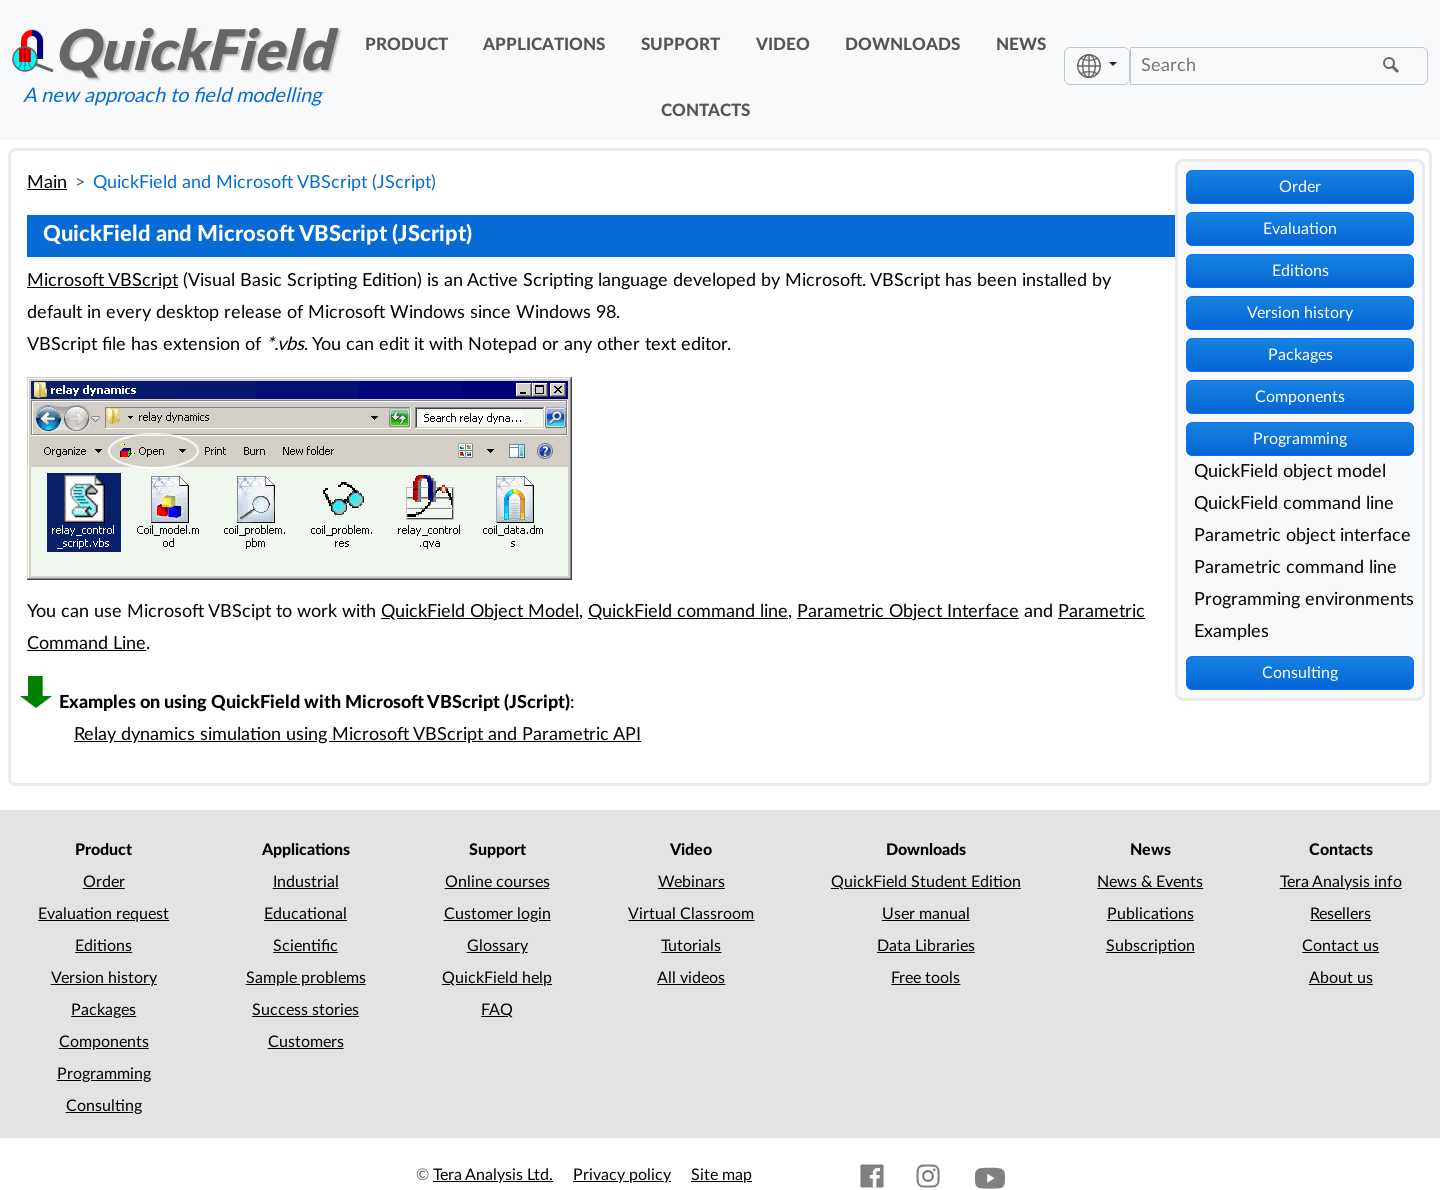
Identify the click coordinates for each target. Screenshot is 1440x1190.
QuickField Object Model (480, 611)
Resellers (1340, 914)
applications (544, 45)
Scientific (305, 946)
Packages (1300, 355)
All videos (691, 978)
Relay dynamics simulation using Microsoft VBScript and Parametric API (357, 734)
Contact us (1340, 946)
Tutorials (691, 946)
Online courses (497, 882)
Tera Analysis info (1341, 882)
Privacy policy (622, 1175)
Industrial (306, 882)
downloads (902, 45)
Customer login (497, 914)
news (1021, 45)
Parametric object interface (1302, 535)
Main (47, 182)
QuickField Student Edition (926, 882)
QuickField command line (1294, 503)
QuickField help (497, 978)
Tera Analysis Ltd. (493, 1175)
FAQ (497, 1010)
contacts (705, 111)
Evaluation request (103, 914)
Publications (1150, 914)
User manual (926, 914)
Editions (1300, 271)
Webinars (691, 882)
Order (1300, 187)
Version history (1300, 313)
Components (1300, 397)
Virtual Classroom (691, 914)
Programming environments (1304, 599)
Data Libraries (926, 946)
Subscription (1150, 946)
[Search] (1254, 66)
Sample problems (306, 978)
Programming (1300, 439)
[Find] (1394, 66)
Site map (721, 1175)
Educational (305, 914)
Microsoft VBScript (102, 280)
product (406, 45)
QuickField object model (1290, 471)
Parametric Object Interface (908, 611)
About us (1341, 978)
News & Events (1150, 882)
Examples (1231, 631)
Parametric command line (1295, 567)
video (783, 45)
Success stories (305, 1010)
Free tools (925, 978)
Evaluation (1300, 229)
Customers (306, 1042)
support (680, 45)
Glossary (497, 946)
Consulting (1300, 673)
